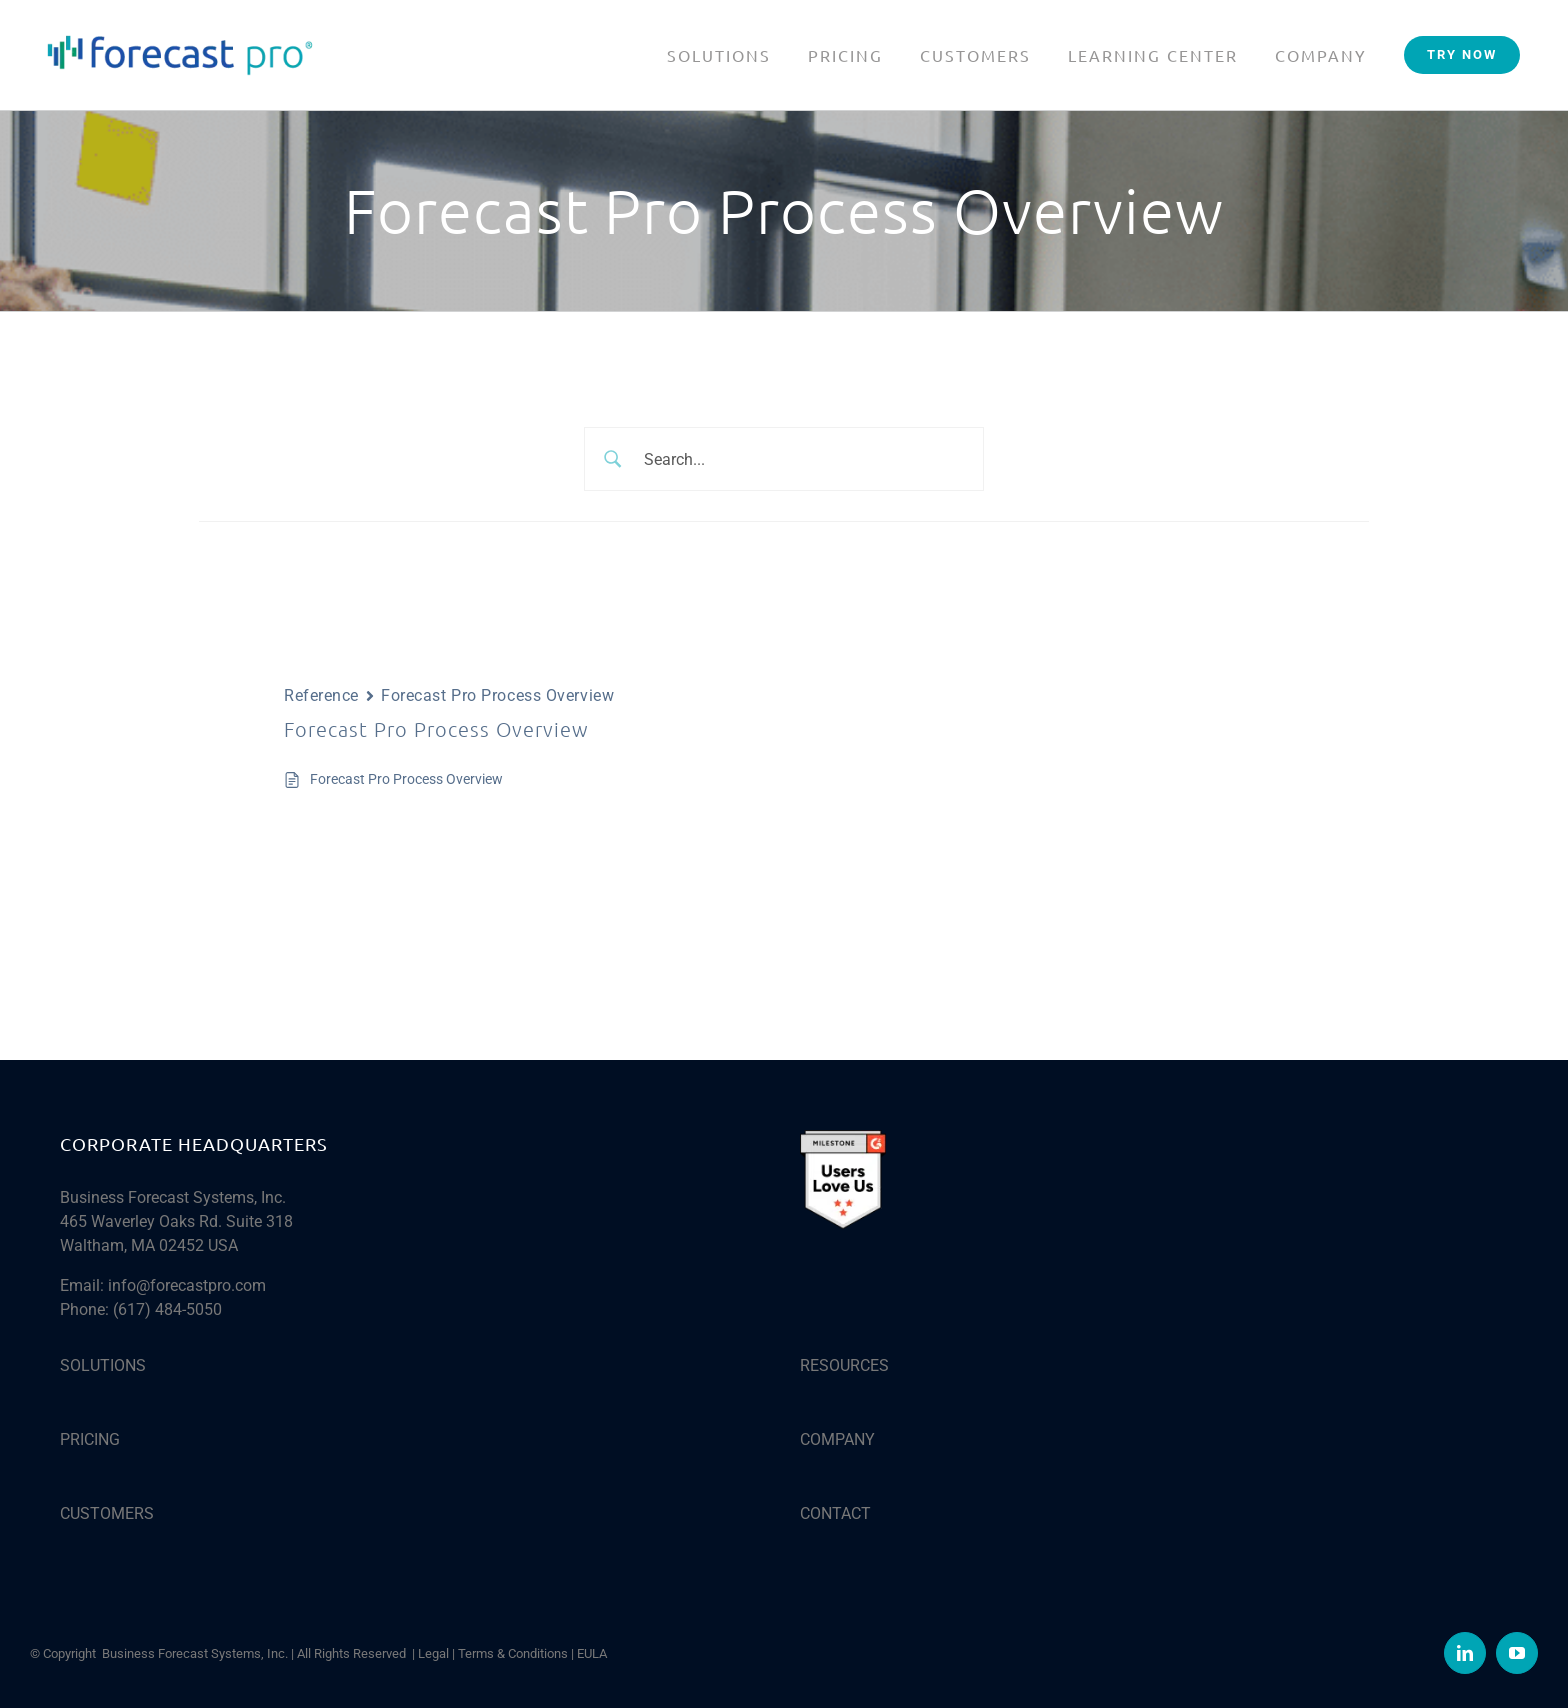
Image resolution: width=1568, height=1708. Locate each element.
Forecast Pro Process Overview (406, 779)
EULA (592, 1653)
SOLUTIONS (103, 1365)
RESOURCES (844, 1365)
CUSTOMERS (107, 1513)
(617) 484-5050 (167, 1309)
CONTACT (835, 1513)
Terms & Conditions (513, 1653)
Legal (433, 1653)
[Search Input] (808, 459)
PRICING (90, 1439)
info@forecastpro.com (187, 1285)
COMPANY (837, 1439)
